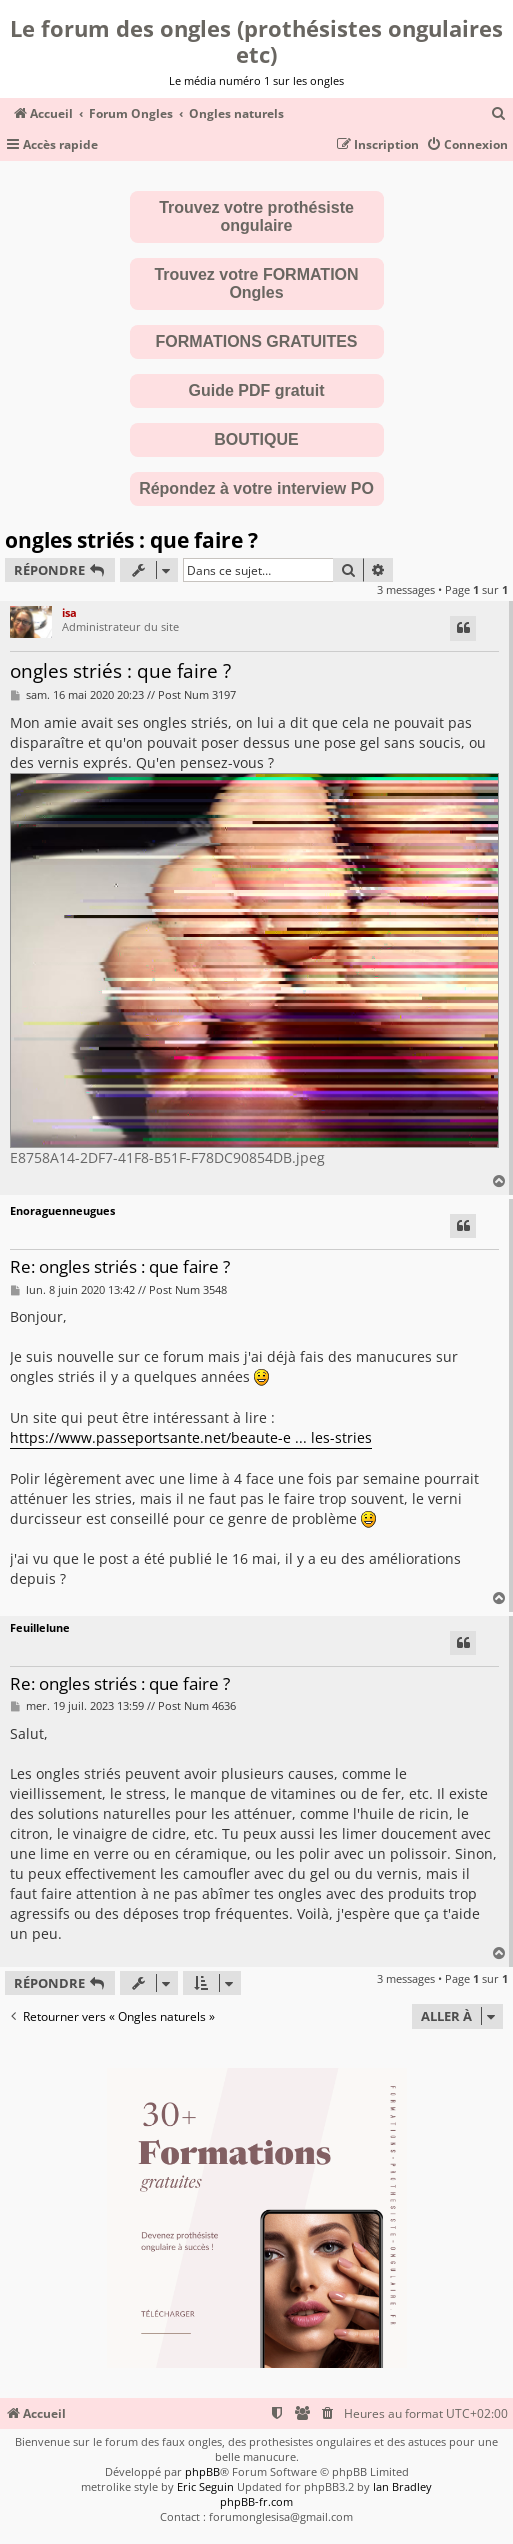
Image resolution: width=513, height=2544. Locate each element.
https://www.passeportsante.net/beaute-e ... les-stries (191, 1437)
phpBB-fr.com (256, 2501)
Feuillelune (40, 1627)
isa (69, 612)
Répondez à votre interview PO (256, 488)
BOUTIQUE (256, 439)
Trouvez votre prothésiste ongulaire (256, 216)
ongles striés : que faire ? (131, 540)
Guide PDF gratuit (257, 390)
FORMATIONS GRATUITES (256, 341)
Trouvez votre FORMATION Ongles (256, 283)
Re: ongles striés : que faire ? (120, 1267)
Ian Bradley (402, 2486)
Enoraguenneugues (62, 1210)
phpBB (202, 2471)
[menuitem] (499, 114)
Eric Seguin (205, 2486)
